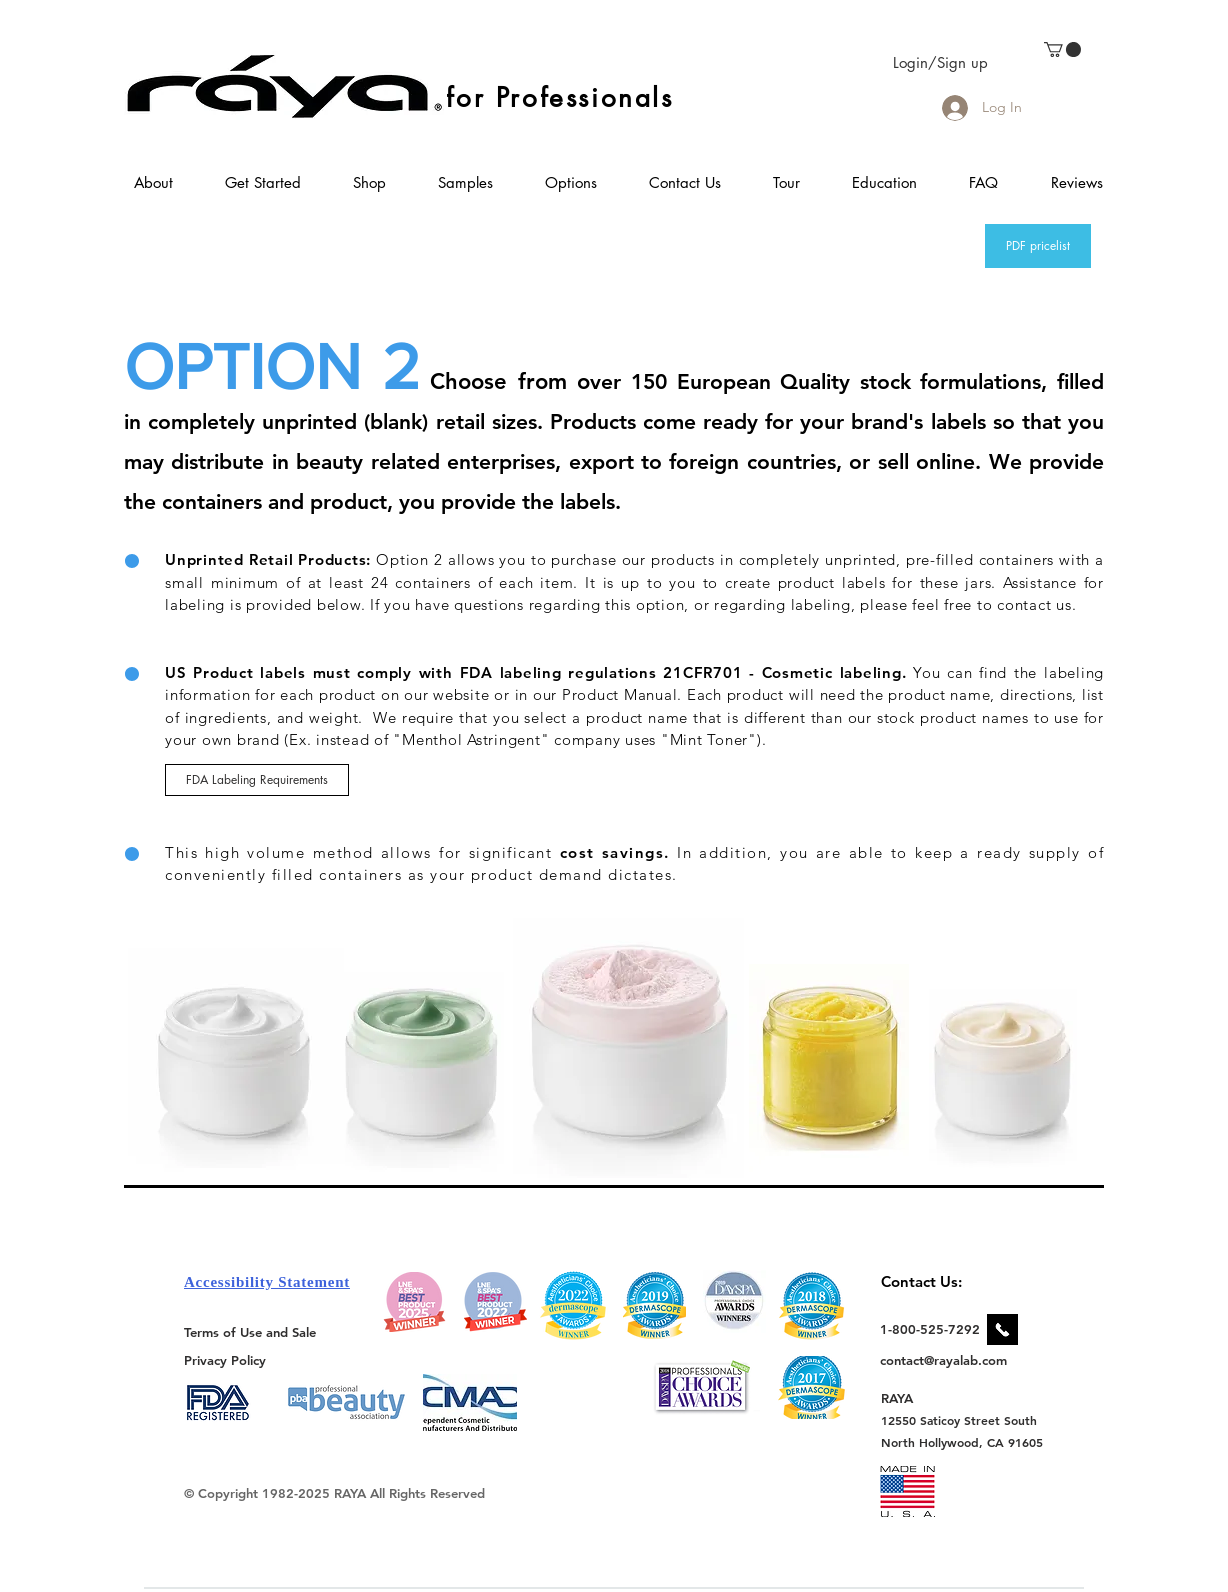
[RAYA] (908, 1397)
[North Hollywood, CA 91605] (962, 1442)
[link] (1062, 49)
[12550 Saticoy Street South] (959, 1420)
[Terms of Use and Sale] (251, 1332)
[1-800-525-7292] (930, 1329)
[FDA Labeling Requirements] (257, 780)
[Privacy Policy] (228, 1359)
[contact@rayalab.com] (946, 1360)
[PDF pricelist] (1038, 246)
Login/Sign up (940, 62)
